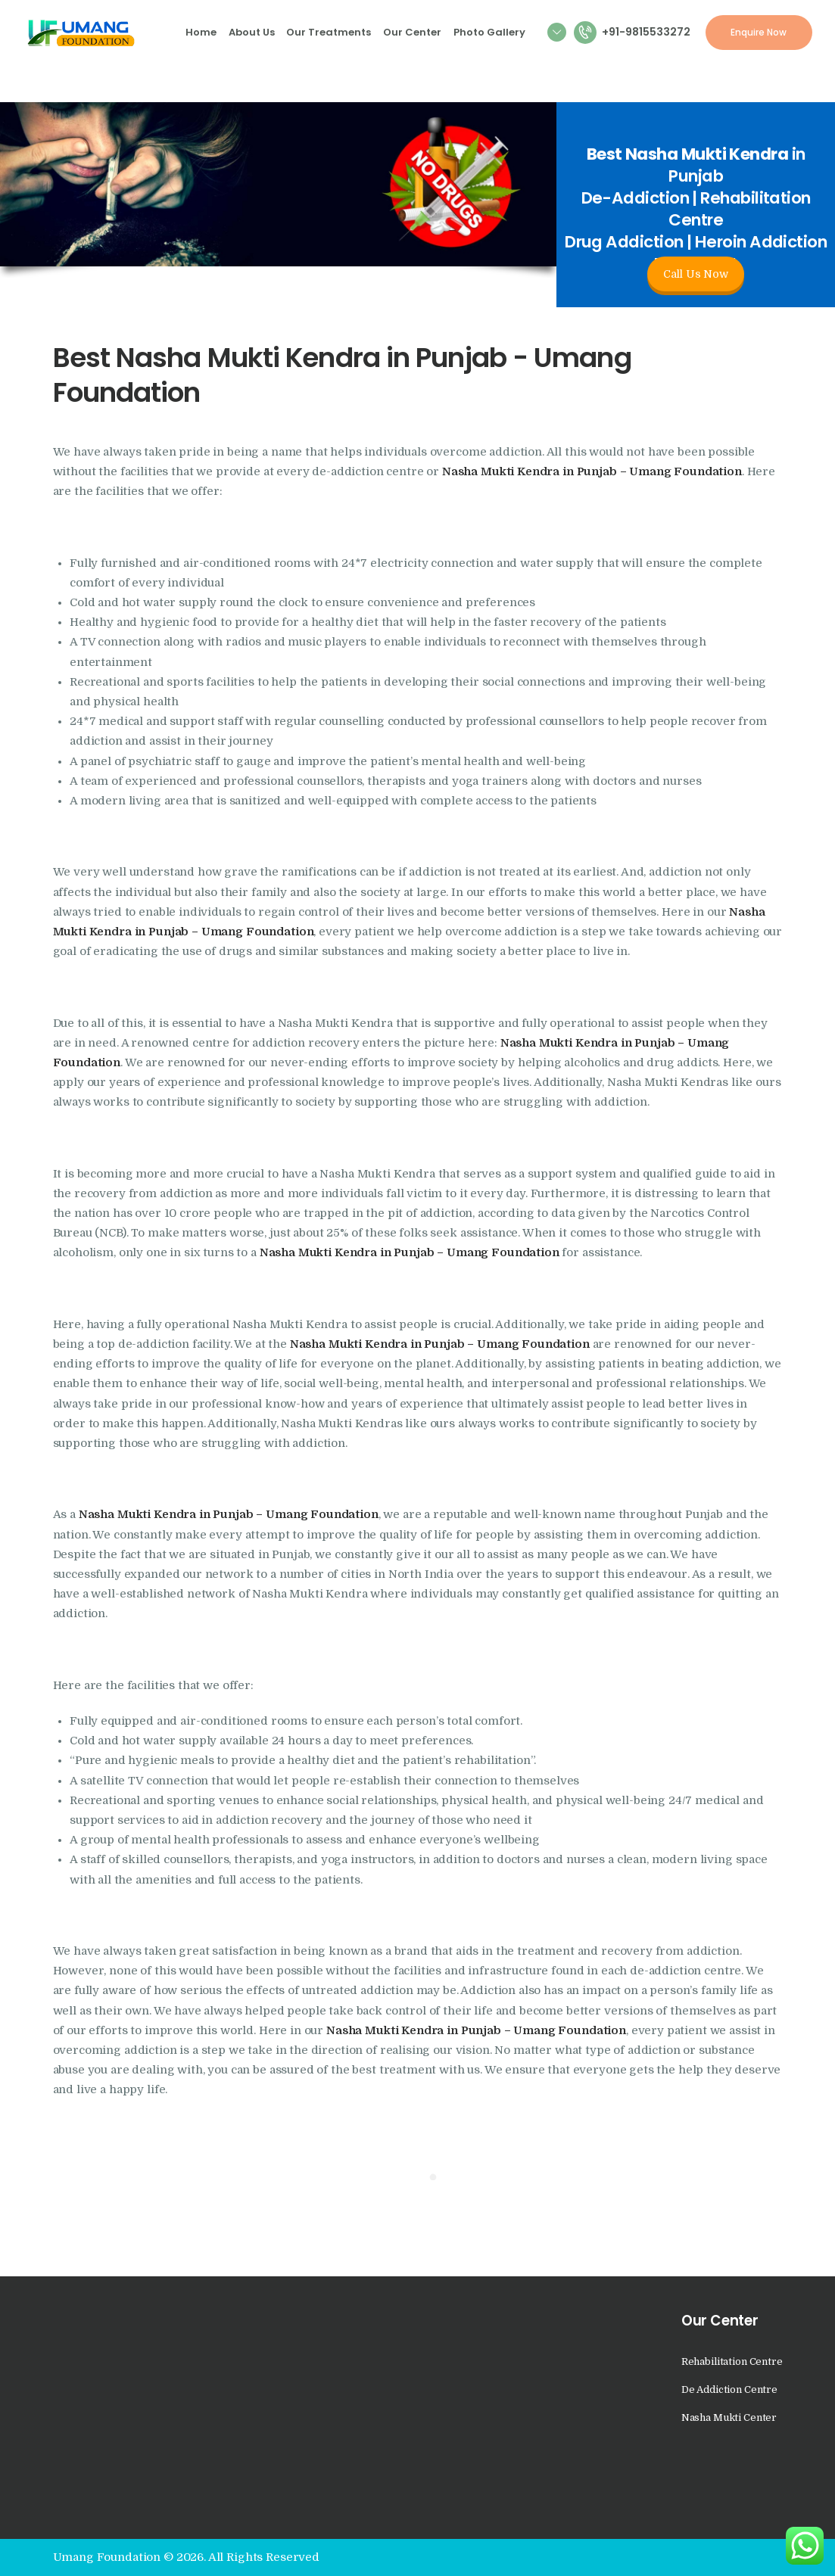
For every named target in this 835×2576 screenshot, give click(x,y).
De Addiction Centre (729, 2389)
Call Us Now (695, 274)
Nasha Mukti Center (729, 2417)
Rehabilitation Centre (732, 2361)
